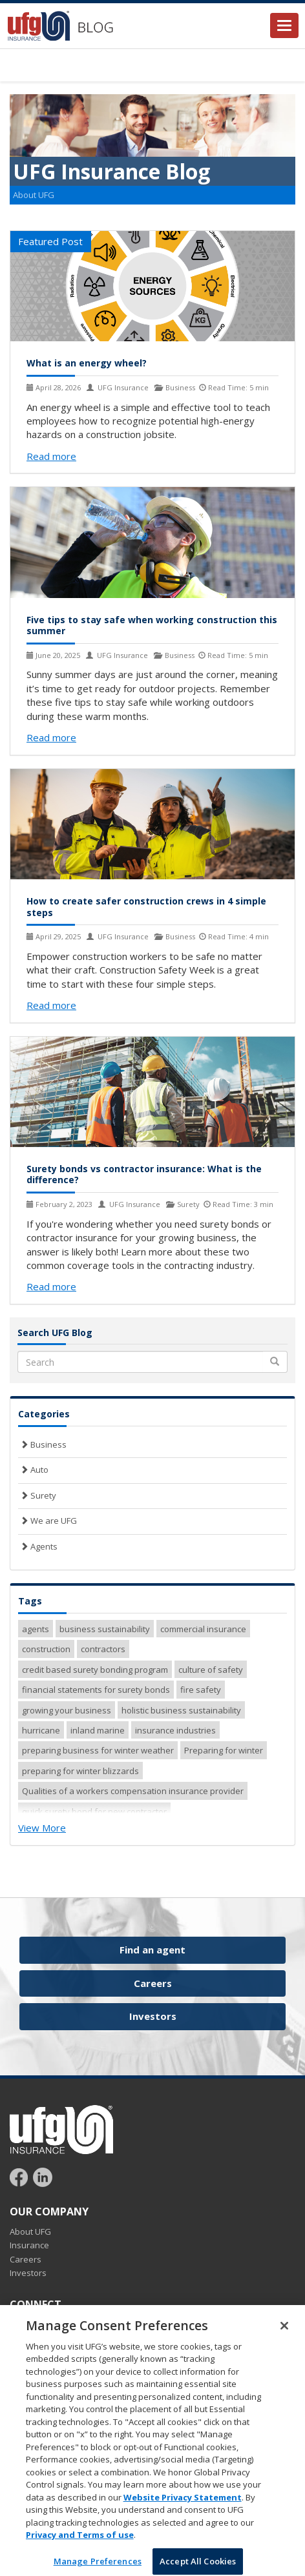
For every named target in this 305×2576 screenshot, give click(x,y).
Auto (33, 1469)
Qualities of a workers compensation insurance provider (133, 1791)
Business (42, 1444)
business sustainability (104, 1629)
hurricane (41, 1730)
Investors (152, 2016)
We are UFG (47, 1520)
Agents (38, 1546)
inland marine (97, 1730)
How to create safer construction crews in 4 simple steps (146, 907)
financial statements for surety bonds (96, 1689)
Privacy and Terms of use (80, 2544)
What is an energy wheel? (86, 363)
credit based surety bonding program (95, 1669)
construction (46, 1649)
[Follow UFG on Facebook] (20, 2176)
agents (35, 1629)
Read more (51, 456)
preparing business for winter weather (98, 1750)
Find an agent (152, 1949)
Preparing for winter (223, 1750)
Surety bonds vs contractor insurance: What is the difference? (144, 1174)
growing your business (66, 1710)
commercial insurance (203, 1629)
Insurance (29, 2245)
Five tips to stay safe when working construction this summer (151, 625)
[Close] (284, 2335)
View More (42, 1827)
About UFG (33, 195)
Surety (37, 1495)
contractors (103, 1649)
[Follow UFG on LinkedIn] (42, 2176)
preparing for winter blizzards (80, 1771)
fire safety (200, 1689)
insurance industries (175, 1730)
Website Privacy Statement (182, 2506)
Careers (153, 1983)
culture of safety (210, 1669)
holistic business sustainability (181, 1710)
